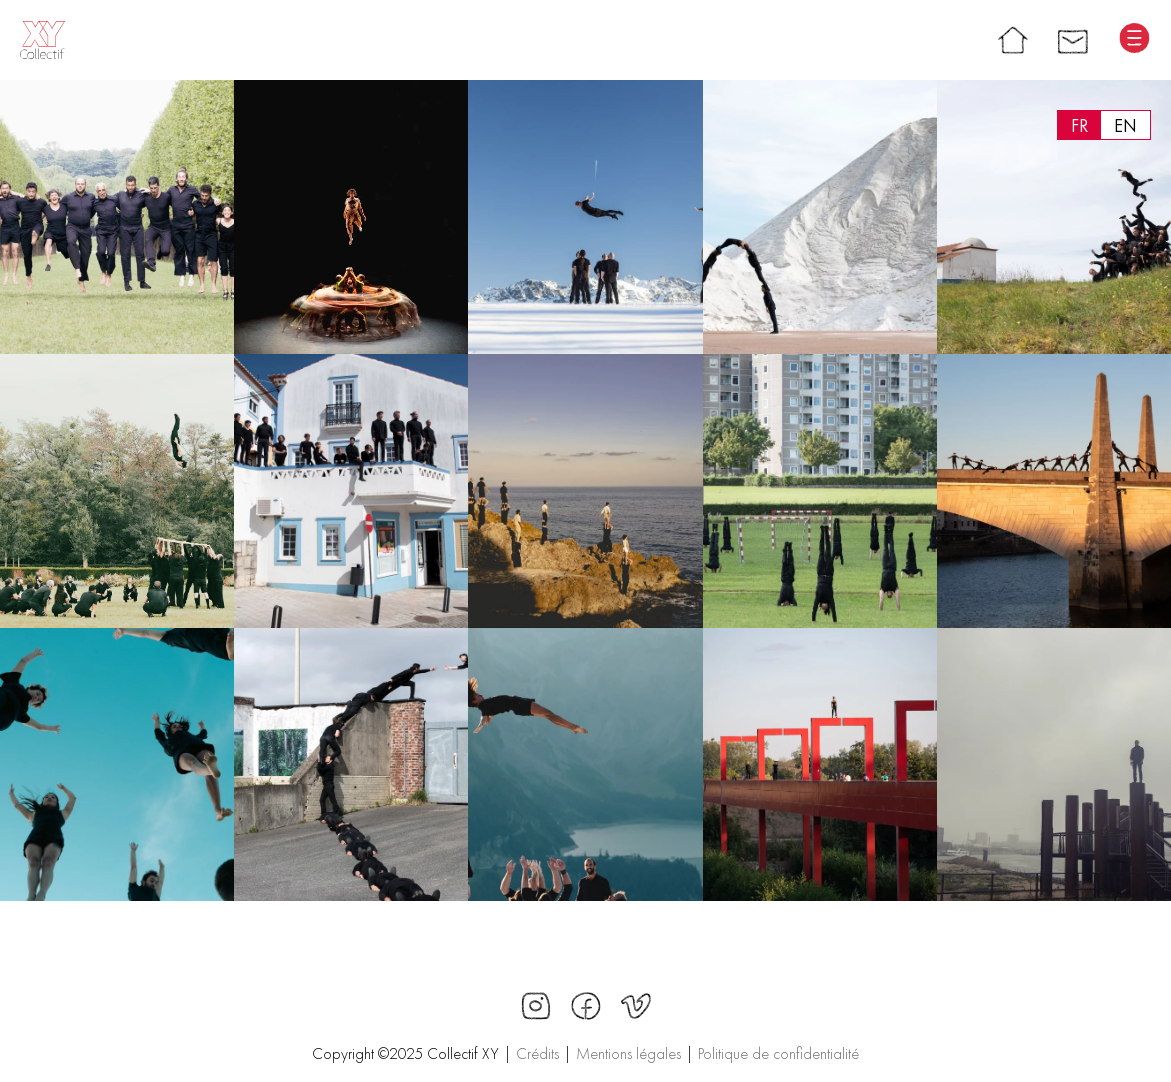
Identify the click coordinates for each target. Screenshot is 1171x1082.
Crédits (537, 1053)
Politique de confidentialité (778, 1053)
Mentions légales (628, 1053)
